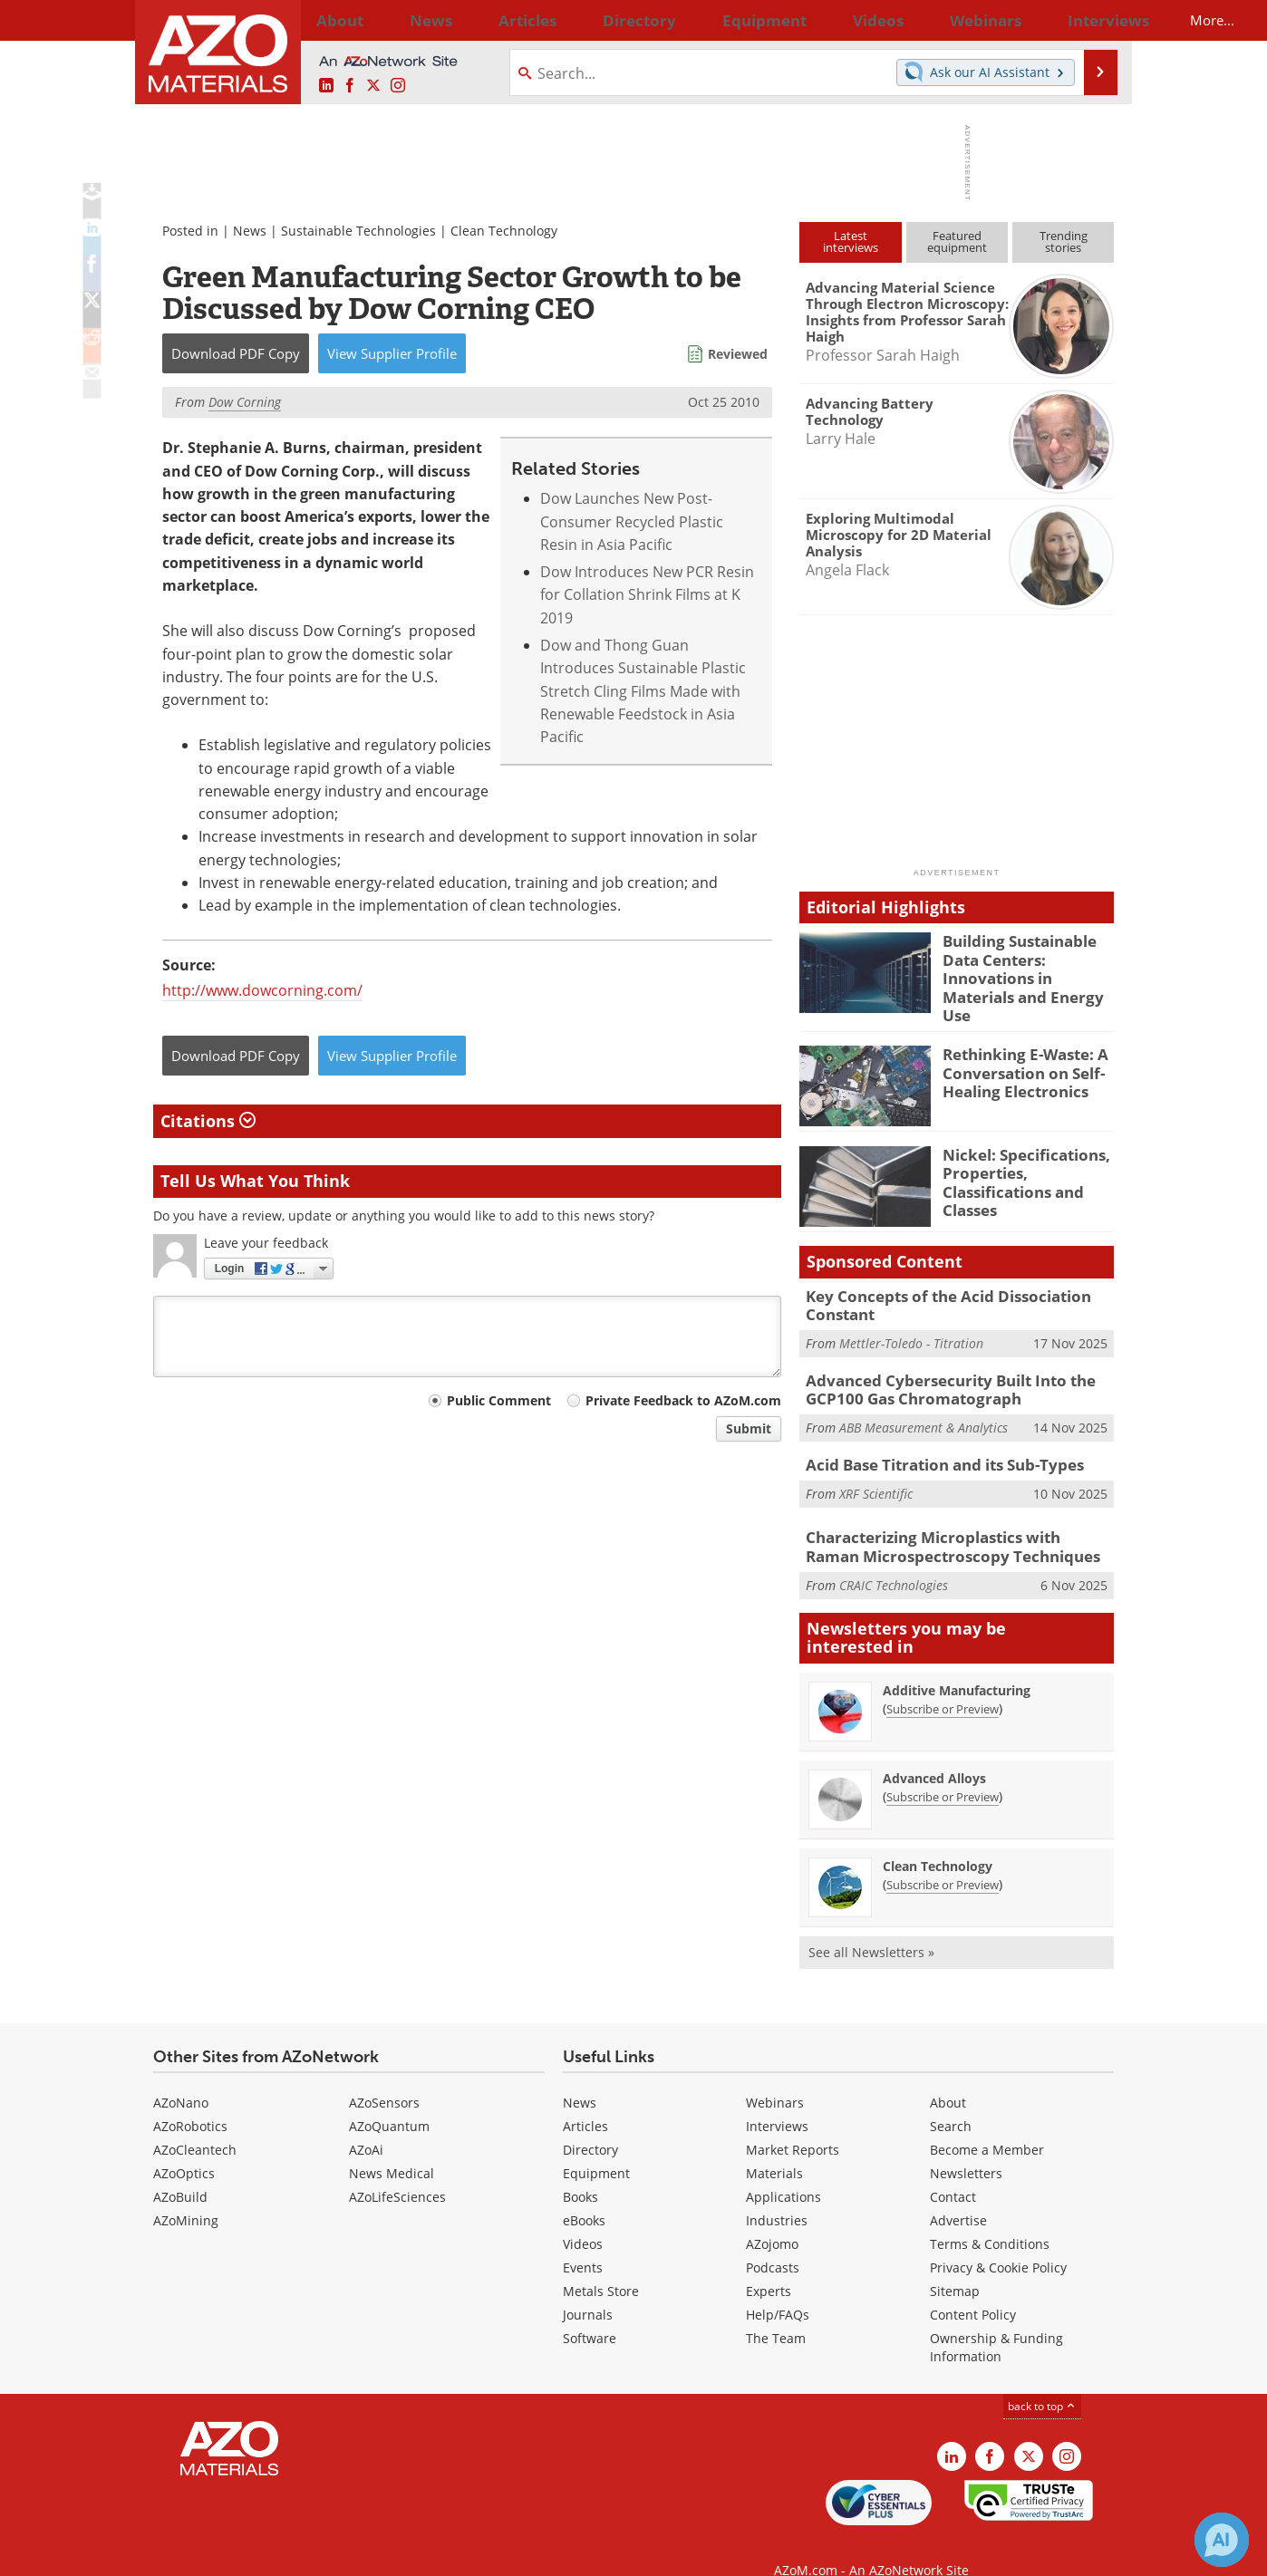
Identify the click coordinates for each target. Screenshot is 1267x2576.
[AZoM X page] (373, 86)
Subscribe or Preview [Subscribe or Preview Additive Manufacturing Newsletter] (942, 1682)
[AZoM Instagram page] (398, 86)
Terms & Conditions (989, 2216)
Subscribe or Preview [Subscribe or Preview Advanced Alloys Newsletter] (942, 1770)
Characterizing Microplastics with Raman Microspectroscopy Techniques (947, 1523)
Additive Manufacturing (956, 1664)
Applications (783, 2169)
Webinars (775, 2075)
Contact (953, 2169)
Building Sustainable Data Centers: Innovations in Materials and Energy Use (1026, 965)
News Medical (391, 2146)
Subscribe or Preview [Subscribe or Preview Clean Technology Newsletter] (942, 1858)
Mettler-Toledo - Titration (911, 1326)
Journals (588, 2287)
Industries (777, 2193)
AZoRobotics (190, 2099)
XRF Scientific (876, 1469)
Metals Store (601, 2263)
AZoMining (185, 2193)
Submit (748, 1428)
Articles (585, 2099)
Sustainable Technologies (358, 230)
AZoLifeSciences (397, 2169)
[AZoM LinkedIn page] (326, 86)
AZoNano (180, 2075)
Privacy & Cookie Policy (998, 2240)
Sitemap (955, 2263)
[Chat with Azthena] (1221, 2540)
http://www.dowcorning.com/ (262, 990)
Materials (774, 2146)
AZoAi (366, 2122)
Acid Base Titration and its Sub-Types (933, 1442)
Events (583, 2240)
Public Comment (499, 1400)
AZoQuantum (389, 2099)
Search (951, 2099)
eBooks (584, 2193)
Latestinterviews (850, 241)
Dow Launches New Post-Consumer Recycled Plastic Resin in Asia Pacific (631, 521)
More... (1090, 20)
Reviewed (738, 353)
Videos (583, 2216)
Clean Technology (503, 230)
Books (580, 2169)
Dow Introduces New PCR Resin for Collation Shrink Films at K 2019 (647, 595)
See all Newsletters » (871, 1925)
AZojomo (772, 2216)
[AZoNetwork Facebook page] (350, 86)
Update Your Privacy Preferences (290, 2553)
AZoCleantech (195, 2122)
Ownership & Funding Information (996, 2320)
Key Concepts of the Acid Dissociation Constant (934, 1290)
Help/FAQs (777, 2287)
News (249, 230)
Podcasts (772, 2240)
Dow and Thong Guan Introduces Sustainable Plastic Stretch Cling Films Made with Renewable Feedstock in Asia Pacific (643, 691)
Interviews (777, 2099)
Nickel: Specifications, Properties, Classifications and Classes (1017, 1165)
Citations (208, 1121)
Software (589, 2311)
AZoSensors (384, 2075)
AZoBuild (180, 2169)
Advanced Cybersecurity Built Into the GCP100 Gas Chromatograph (938, 1370)
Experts (768, 2263)
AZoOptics (184, 2146)
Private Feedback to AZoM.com (683, 1400)
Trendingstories (1064, 241)
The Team (776, 2311)
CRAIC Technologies (893, 1558)
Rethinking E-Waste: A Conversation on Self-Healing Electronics (1017, 1057)
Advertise (958, 2193)
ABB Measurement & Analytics (923, 1405)
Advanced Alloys (934, 1752)
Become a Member (987, 2122)
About (948, 2075)
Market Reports (792, 2122)
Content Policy (973, 2287)
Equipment (596, 2146)
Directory (585, 20)
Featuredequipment (957, 241)
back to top (1042, 2379)
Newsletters (966, 2146)
